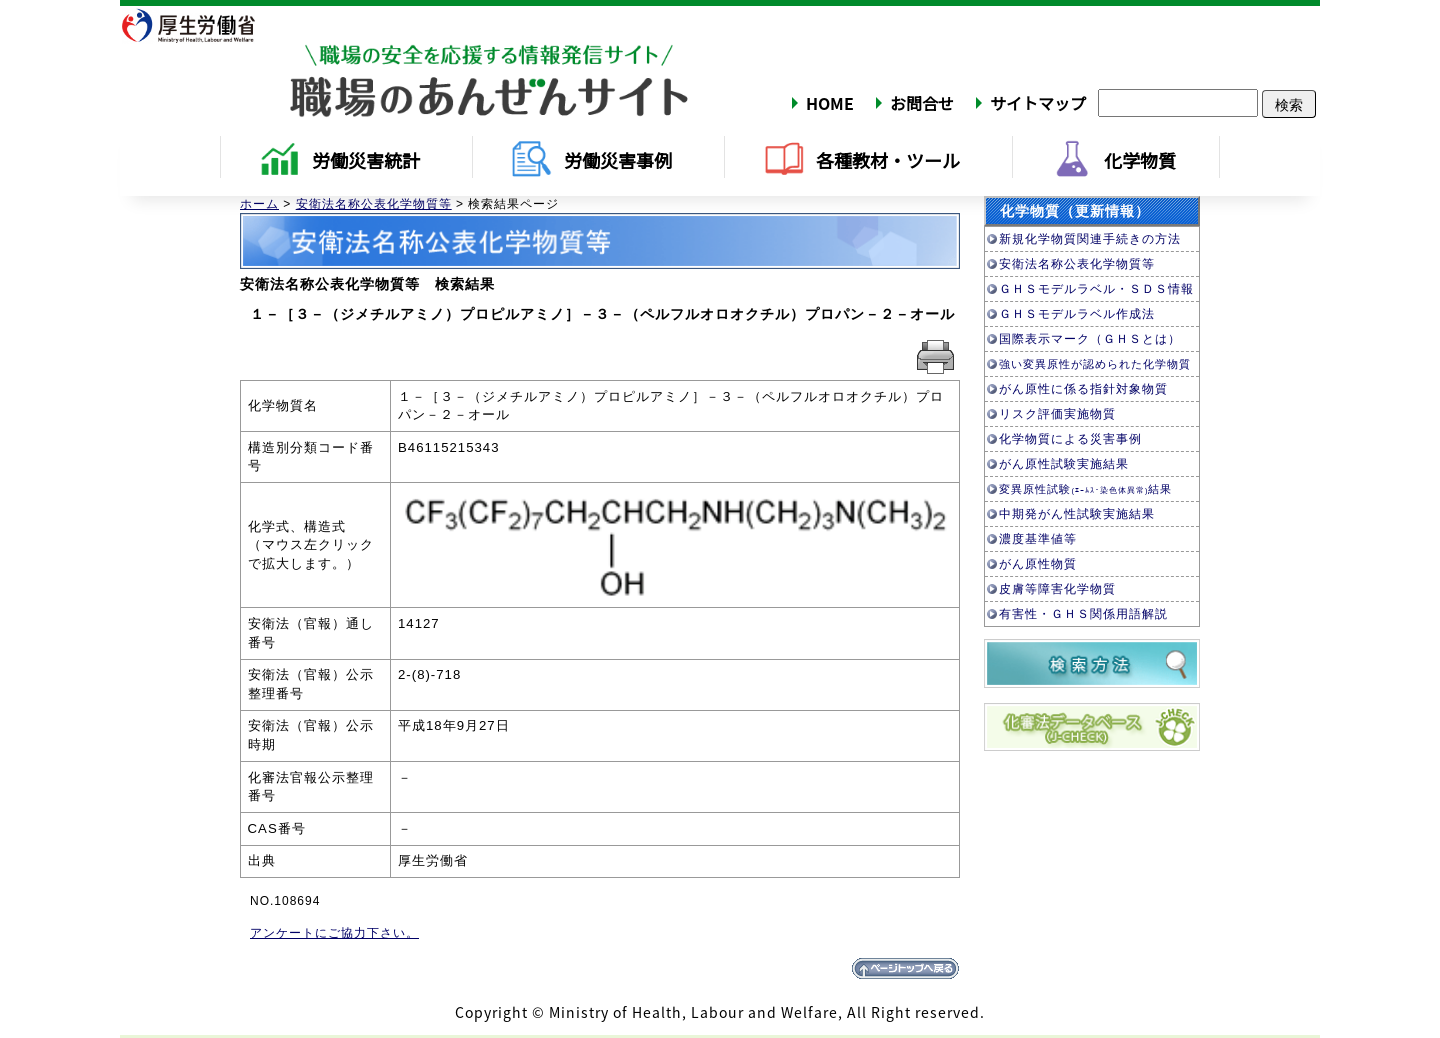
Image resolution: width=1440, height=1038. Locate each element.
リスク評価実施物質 (1057, 414)
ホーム (259, 204)
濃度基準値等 (1038, 539)
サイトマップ (1038, 103)
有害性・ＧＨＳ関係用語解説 (1083, 614)
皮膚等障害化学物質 (1057, 589)
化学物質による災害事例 (1070, 439)
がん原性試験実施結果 (1064, 464)
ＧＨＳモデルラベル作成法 (1077, 314)
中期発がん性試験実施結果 (1077, 514)
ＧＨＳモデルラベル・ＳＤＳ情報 (1096, 289)
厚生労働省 (201, 25)
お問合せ (922, 103)
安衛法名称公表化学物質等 (374, 204)
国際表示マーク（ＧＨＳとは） (1090, 339)
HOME (830, 103)
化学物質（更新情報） (1075, 211)
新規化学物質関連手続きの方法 (1090, 239)
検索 (1289, 104)
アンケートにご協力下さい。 (334, 933)
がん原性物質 (1038, 564)
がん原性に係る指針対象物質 (1083, 389)
